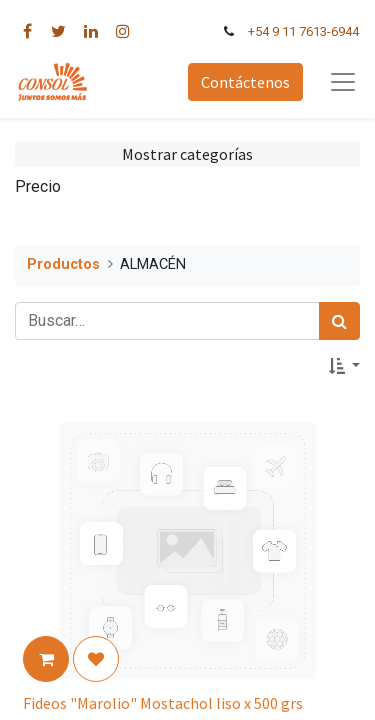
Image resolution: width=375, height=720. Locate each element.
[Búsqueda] (339, 321)
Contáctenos (245, 82)
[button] (344, 366)
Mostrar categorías (187, 154)
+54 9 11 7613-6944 (303, 31)
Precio (38, 186)
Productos (63, 264)
